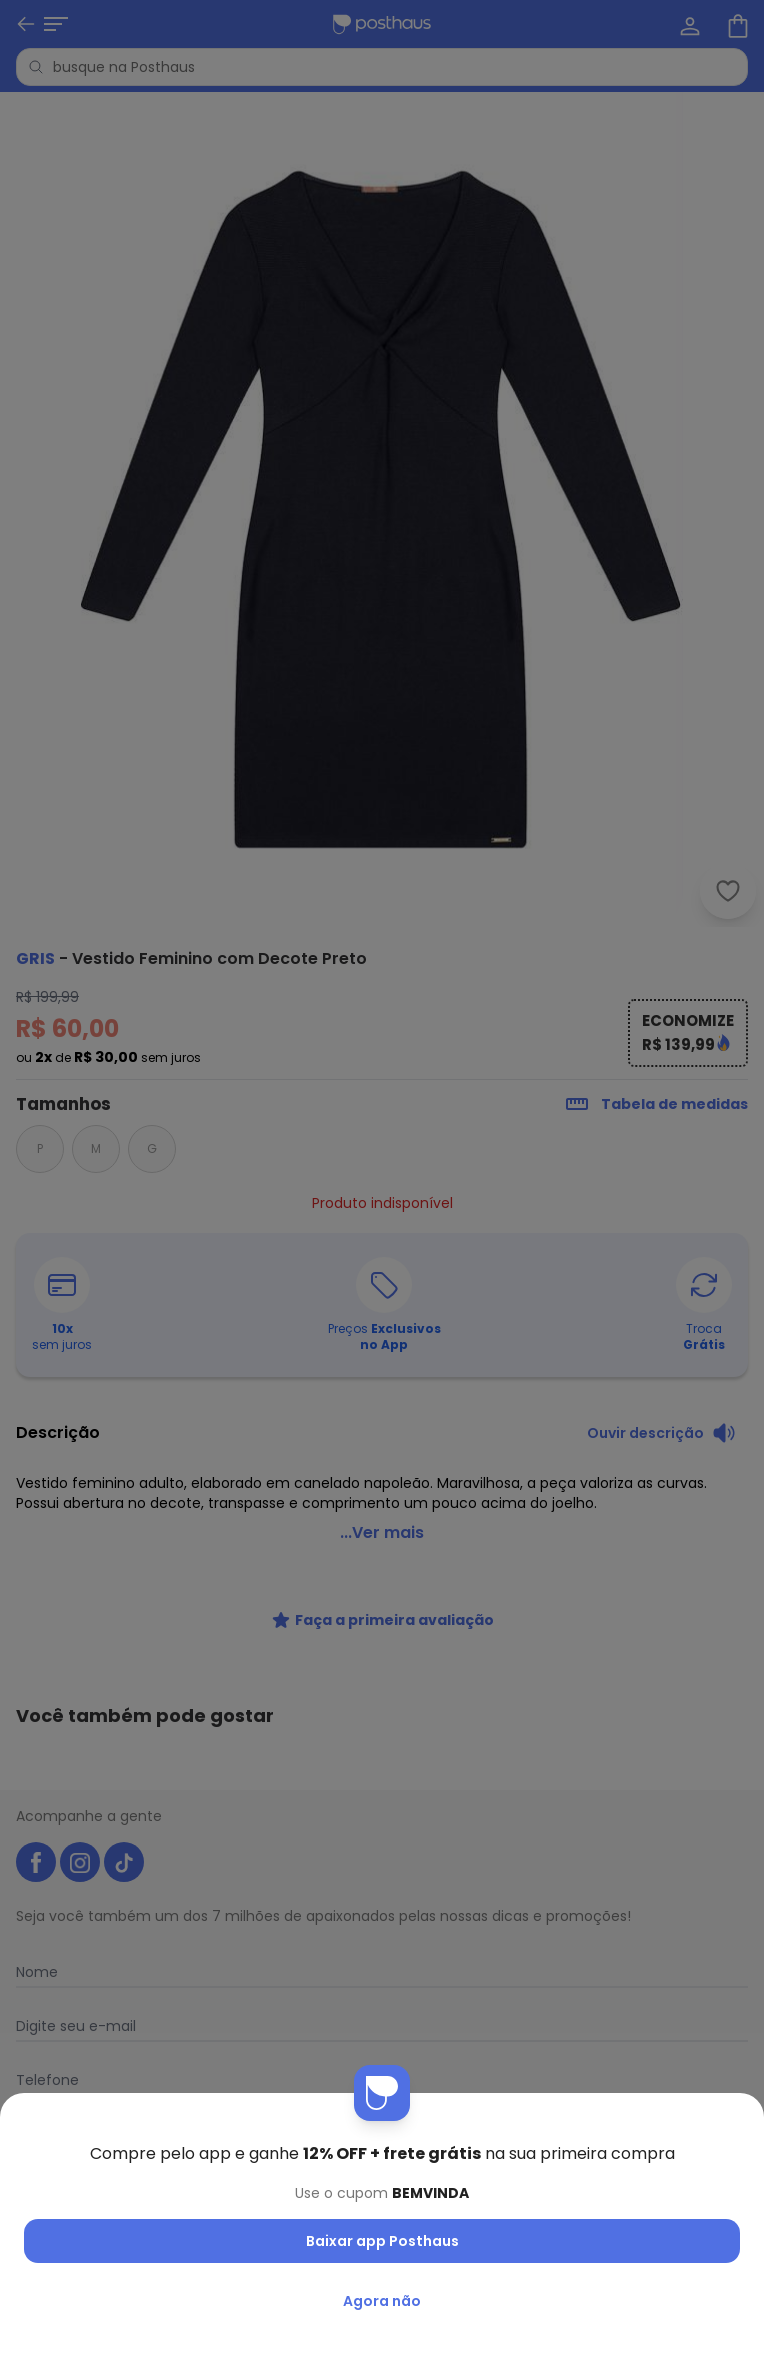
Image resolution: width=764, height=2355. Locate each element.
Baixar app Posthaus (382, 2241)
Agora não (382, 2301)
